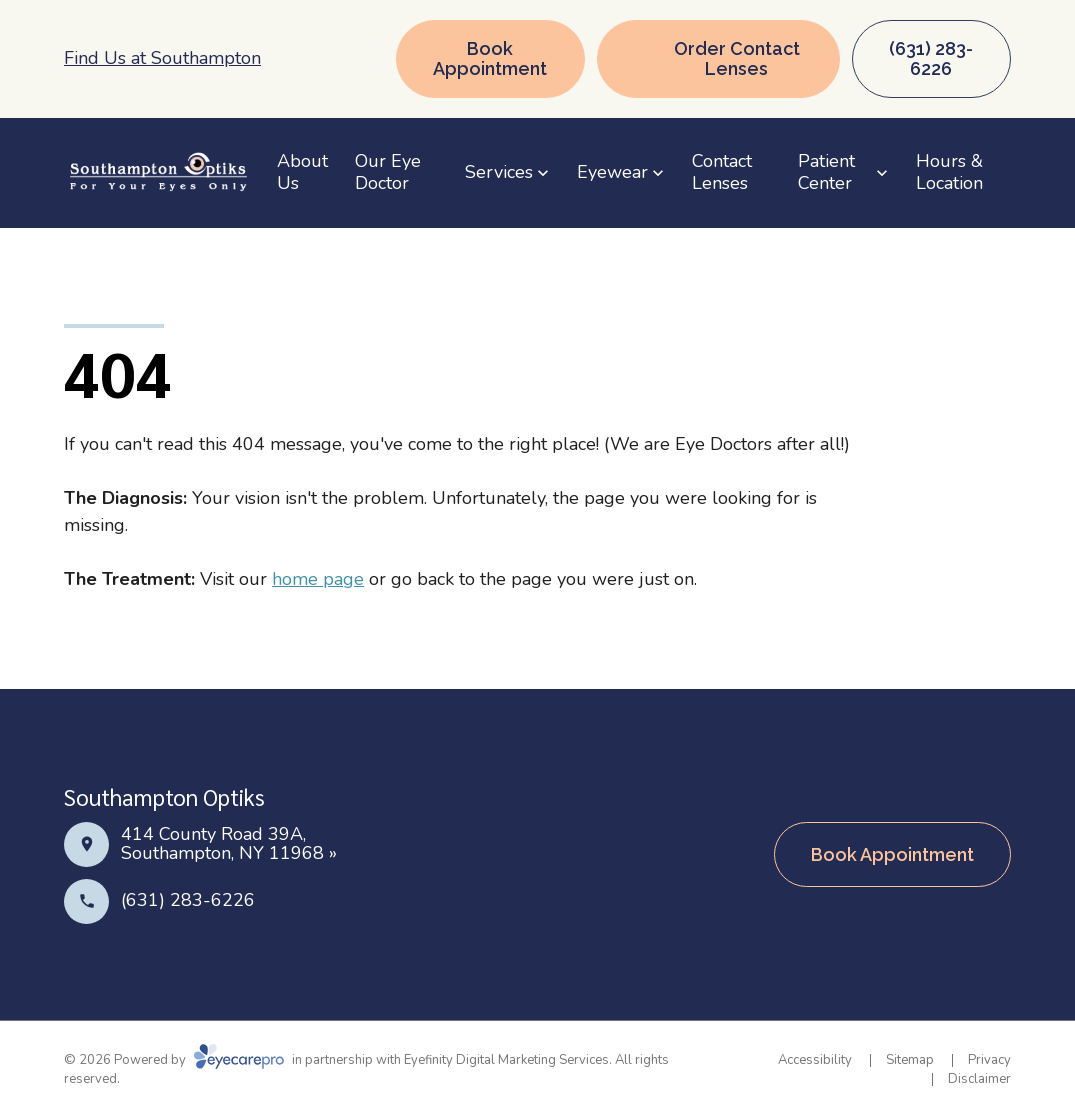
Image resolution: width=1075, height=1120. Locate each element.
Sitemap (910, 1060)
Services (499, 172)
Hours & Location (949, 172)
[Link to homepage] (158, 173)
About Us (302, 172)
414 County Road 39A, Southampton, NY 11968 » (229, 844)
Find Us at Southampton (162, 58)
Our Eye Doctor (388, 172)
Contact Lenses (722, 172)
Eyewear (612, 172)
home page (318, 579)
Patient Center (826, 172)
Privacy (989, 1060)
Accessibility (815, 1060)
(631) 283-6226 (188, 900)
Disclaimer (979, 1079)
